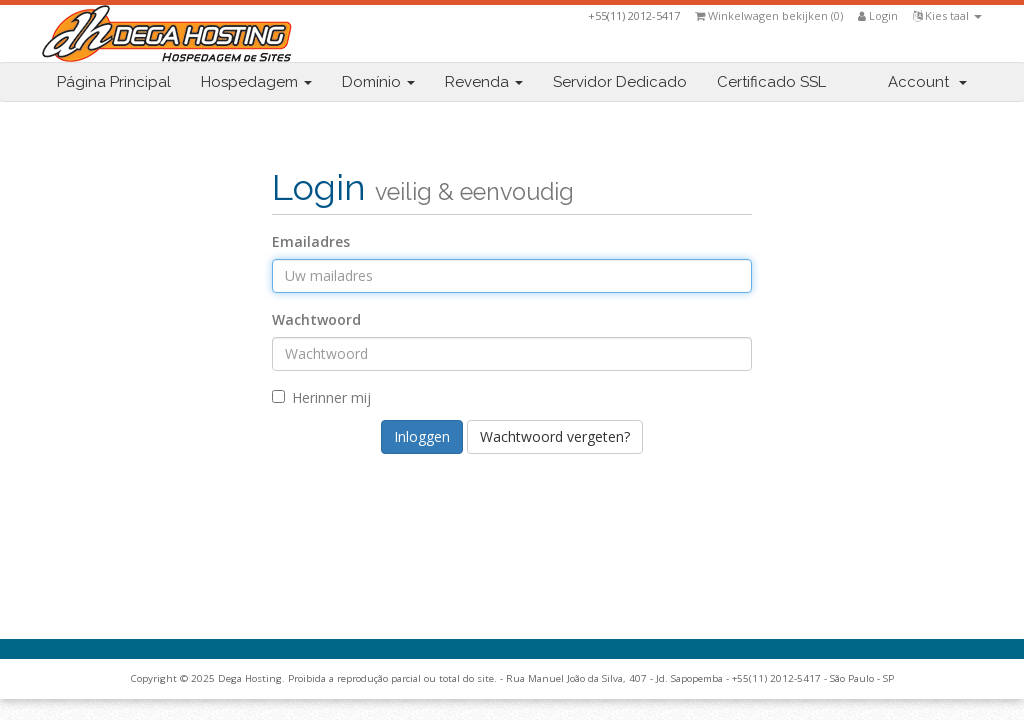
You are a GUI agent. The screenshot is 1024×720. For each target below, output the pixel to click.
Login (878, 15)
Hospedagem (256, 82)
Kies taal (947, 15)
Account (927, 82)
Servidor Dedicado (620, 82)
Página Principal (114, 82)
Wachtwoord (316, 319)
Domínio (378, 82)
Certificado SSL (771, 82)
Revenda (484, 82)
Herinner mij (321, 397)
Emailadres (311, 241)
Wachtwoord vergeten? (555, 436)
